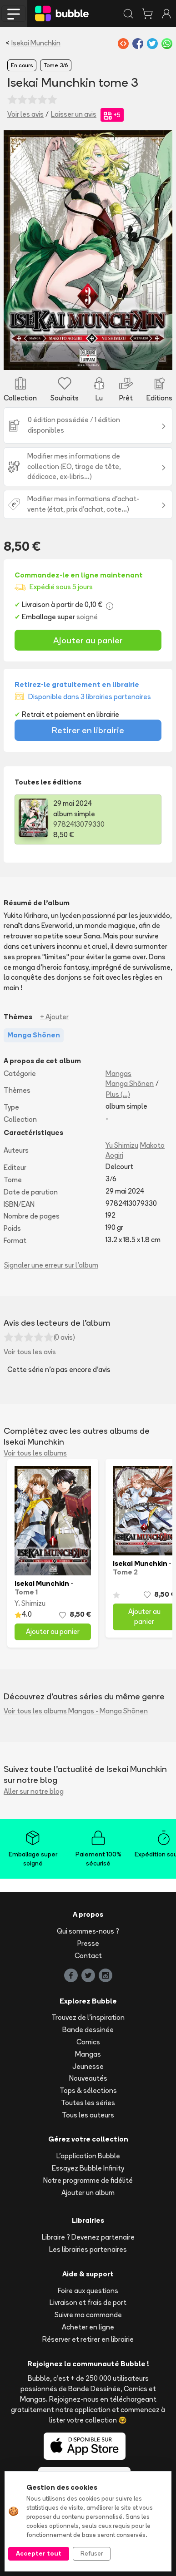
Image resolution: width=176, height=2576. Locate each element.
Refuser (91, 2553)
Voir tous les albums (35, 1453)
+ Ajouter (54, 1016)
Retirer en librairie (88, 730)
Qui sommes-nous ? (88, 1931)
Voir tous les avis (30, 1351)
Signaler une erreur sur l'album (51, 1265)
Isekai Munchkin (35, 43)
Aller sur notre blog (34, 1791)
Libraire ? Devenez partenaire (88, 2237)
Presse (88, 1943)
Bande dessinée (88, 2029)
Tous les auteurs (88, 2115)
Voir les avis (25, 114)
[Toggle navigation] (13, 13)
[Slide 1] (88, 357)
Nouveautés (88, 2078)
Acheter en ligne (88, 2327)
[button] (16, 250)
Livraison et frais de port (88, 2302)
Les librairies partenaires (88, 2249)
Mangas (118, 1073)
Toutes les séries (88, 2102)
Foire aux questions (88, 2290)
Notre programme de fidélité (88, 2180)
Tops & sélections (88, 2090)
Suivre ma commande (88, 2314)
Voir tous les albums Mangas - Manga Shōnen (76, 1711)
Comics (88, 2042)
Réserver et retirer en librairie (88, 2339)
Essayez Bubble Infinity (88, 2168)
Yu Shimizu (122, 1145)
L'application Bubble (88, 2156)
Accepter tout (38, 2553)
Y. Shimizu (30, 1603)
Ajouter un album (88, 2192)
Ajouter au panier (88, 640)
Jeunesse (88, 2066)
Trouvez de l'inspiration (88, 2017)
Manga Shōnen (130, 1083)
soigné (87, 616)
